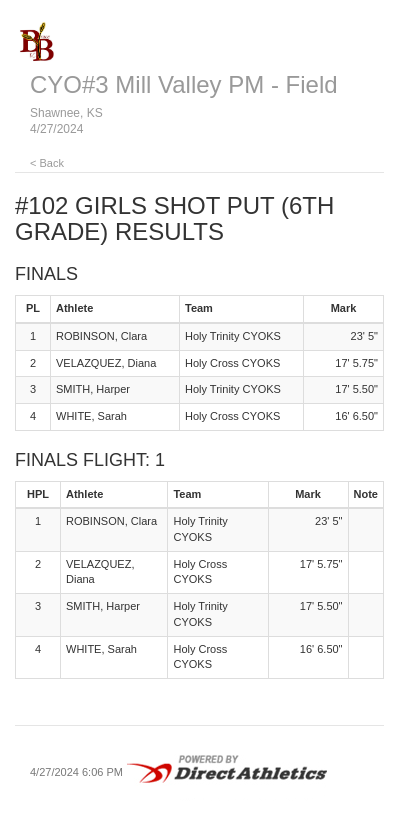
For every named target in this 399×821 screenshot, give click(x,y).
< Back (47, 163)
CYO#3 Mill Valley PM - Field (184, 84)
